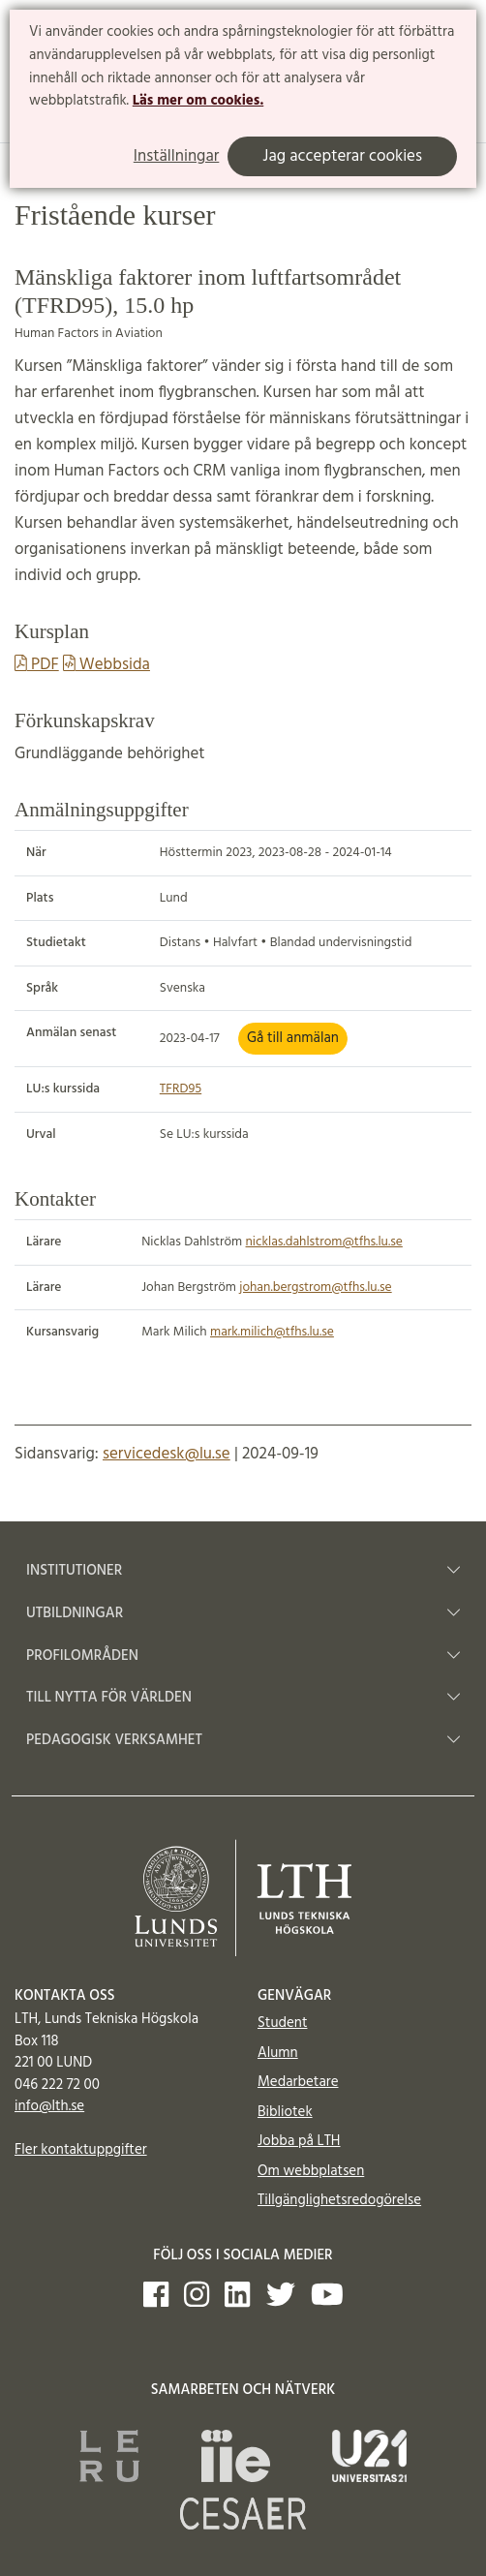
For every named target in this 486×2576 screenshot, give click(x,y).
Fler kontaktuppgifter (81, 2150)
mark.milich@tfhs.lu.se (272, 1332)
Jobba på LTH (299, 2141)
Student (282, 2023)
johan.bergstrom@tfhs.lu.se (315, 1287)
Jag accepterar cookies (342, 156)
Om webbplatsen (311, 2171)
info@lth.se (49, 2106)
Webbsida (106, 665)
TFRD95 (180, 1089)
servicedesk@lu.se (166, 1454)
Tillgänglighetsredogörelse (339, 2200)
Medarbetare (298, 2082)
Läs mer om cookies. (198, 100)
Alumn (278, 2053)
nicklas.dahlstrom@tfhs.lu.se (324, 1242)
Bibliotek (285, 2112)
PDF (37, 665)
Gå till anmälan (293, 1038)
